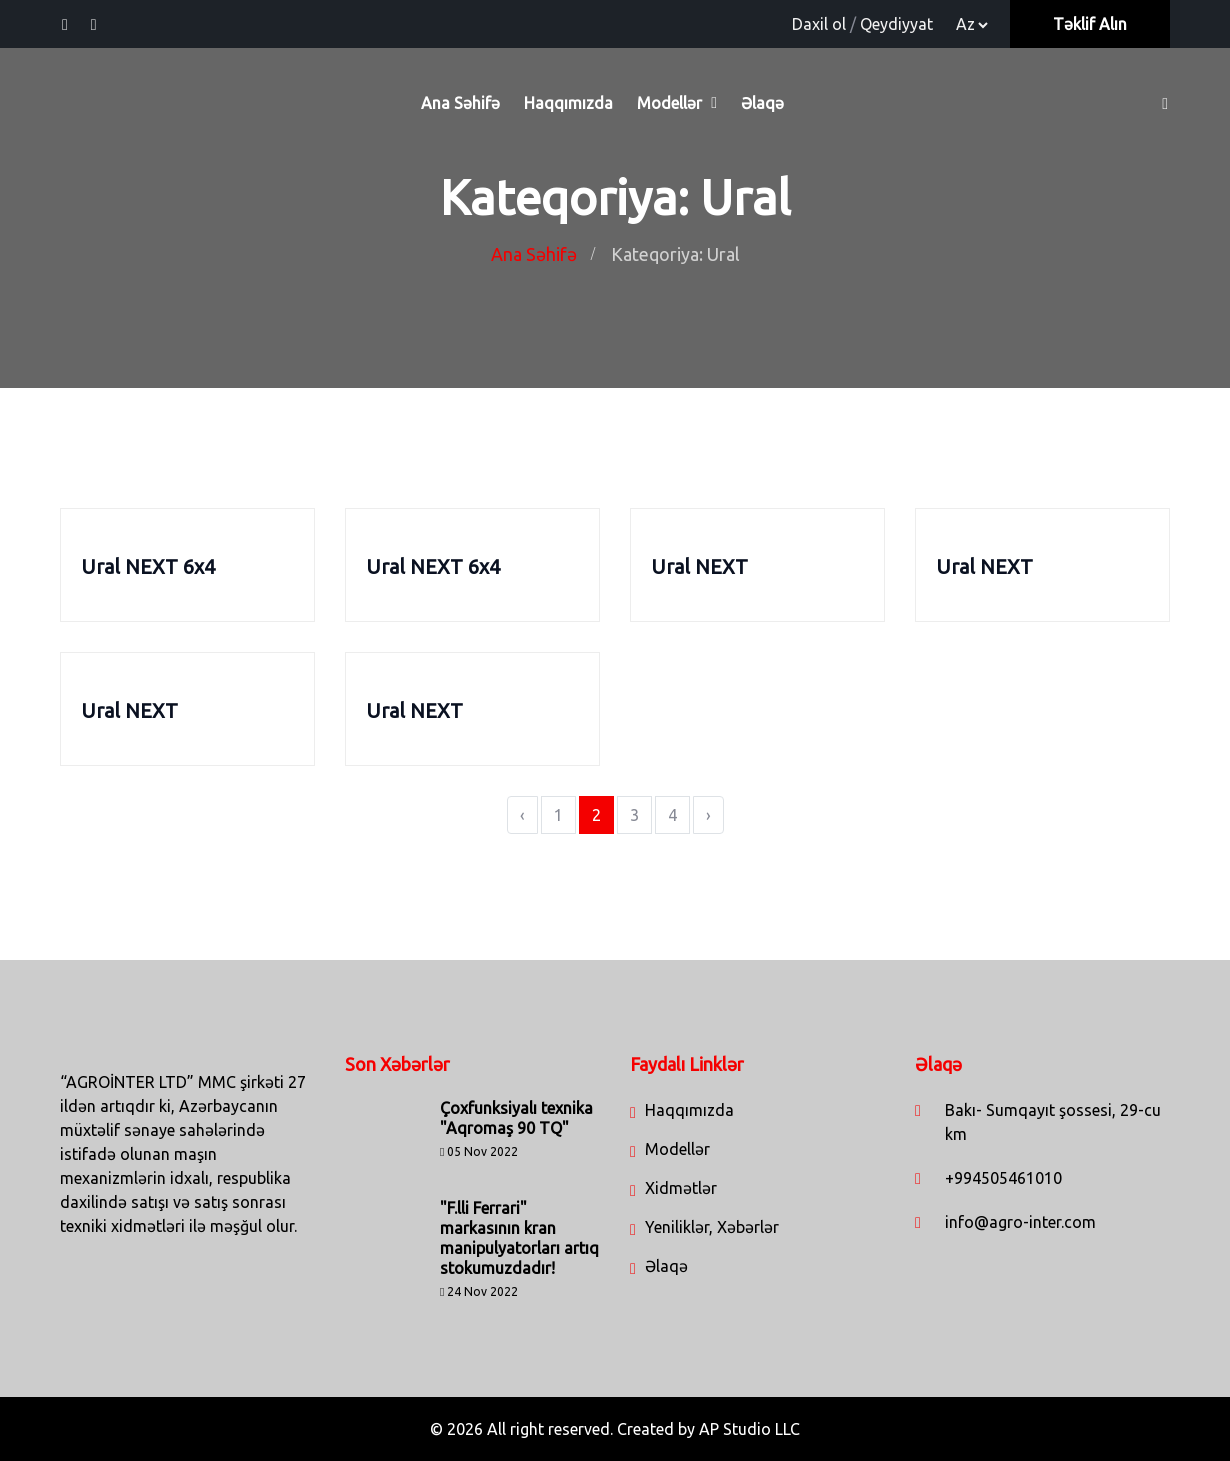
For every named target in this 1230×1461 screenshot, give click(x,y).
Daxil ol (819, 24)
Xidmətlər (681, 1188)
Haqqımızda (568, 103)
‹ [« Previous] (522, 815)
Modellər (669, 103)
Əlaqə (762, 103)
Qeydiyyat (896, 24)
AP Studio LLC (749, 1429)
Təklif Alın (1090, 24)
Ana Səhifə (460, 103)
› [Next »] (708, 815)
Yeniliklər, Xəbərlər (712, 1227)
